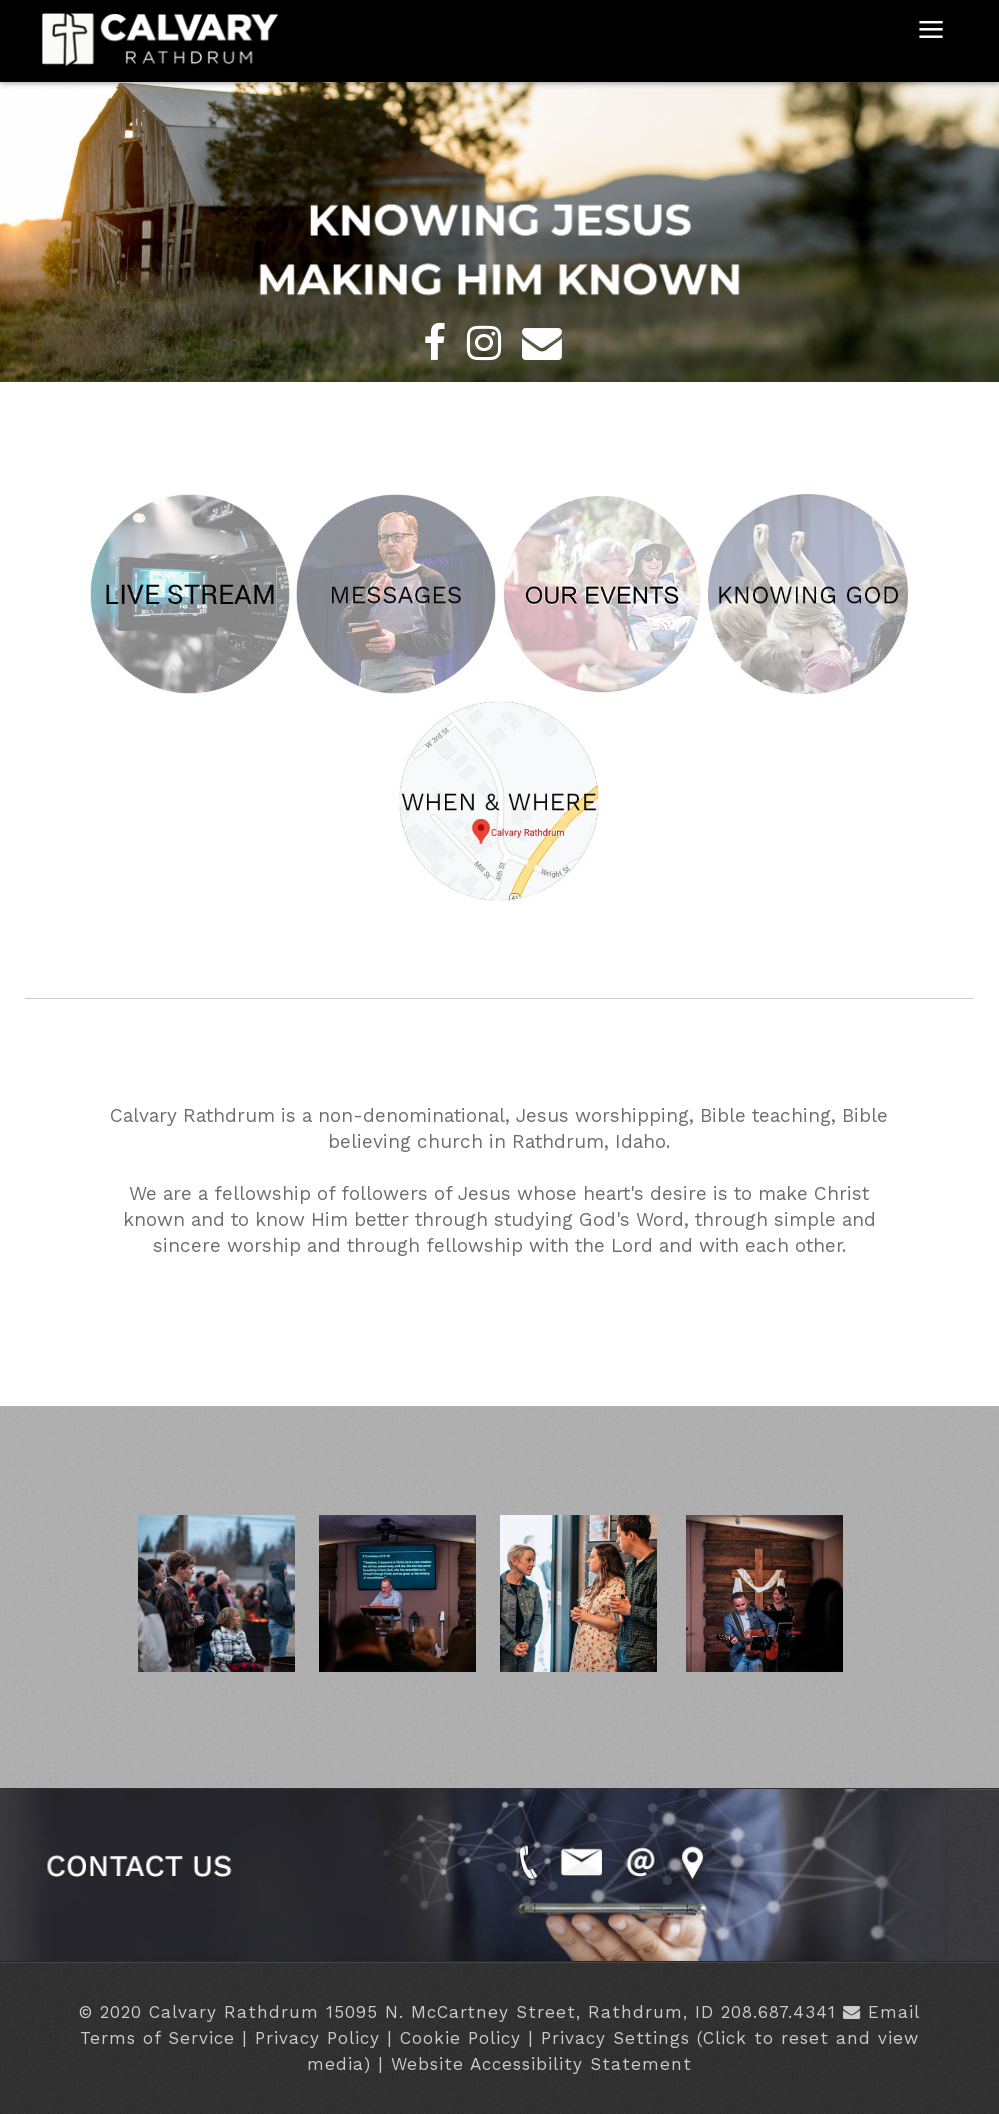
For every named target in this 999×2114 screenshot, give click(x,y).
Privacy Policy (317, 2038)
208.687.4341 (778, 2012)
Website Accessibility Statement (541, 2064)
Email (894, 2012)
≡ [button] (931, 33)
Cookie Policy (460, 2038)
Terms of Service (157, 2038)
